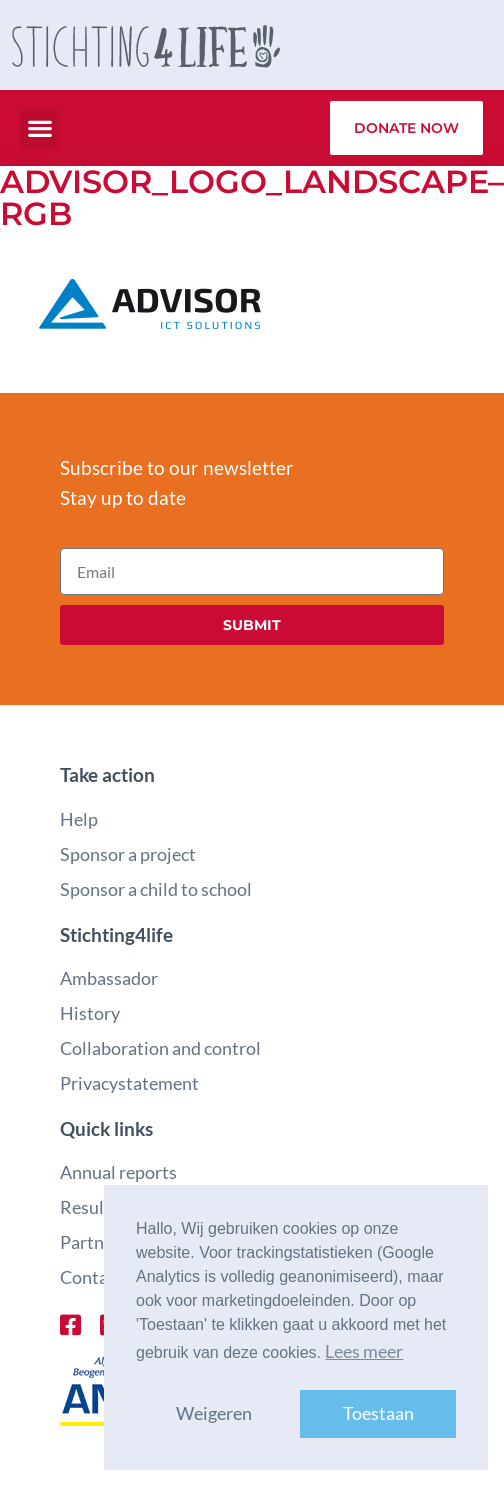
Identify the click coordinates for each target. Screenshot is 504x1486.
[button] (39, 128)
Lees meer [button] (364, 1351)
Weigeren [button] (214, 1413)
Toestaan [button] (378, 1413)
